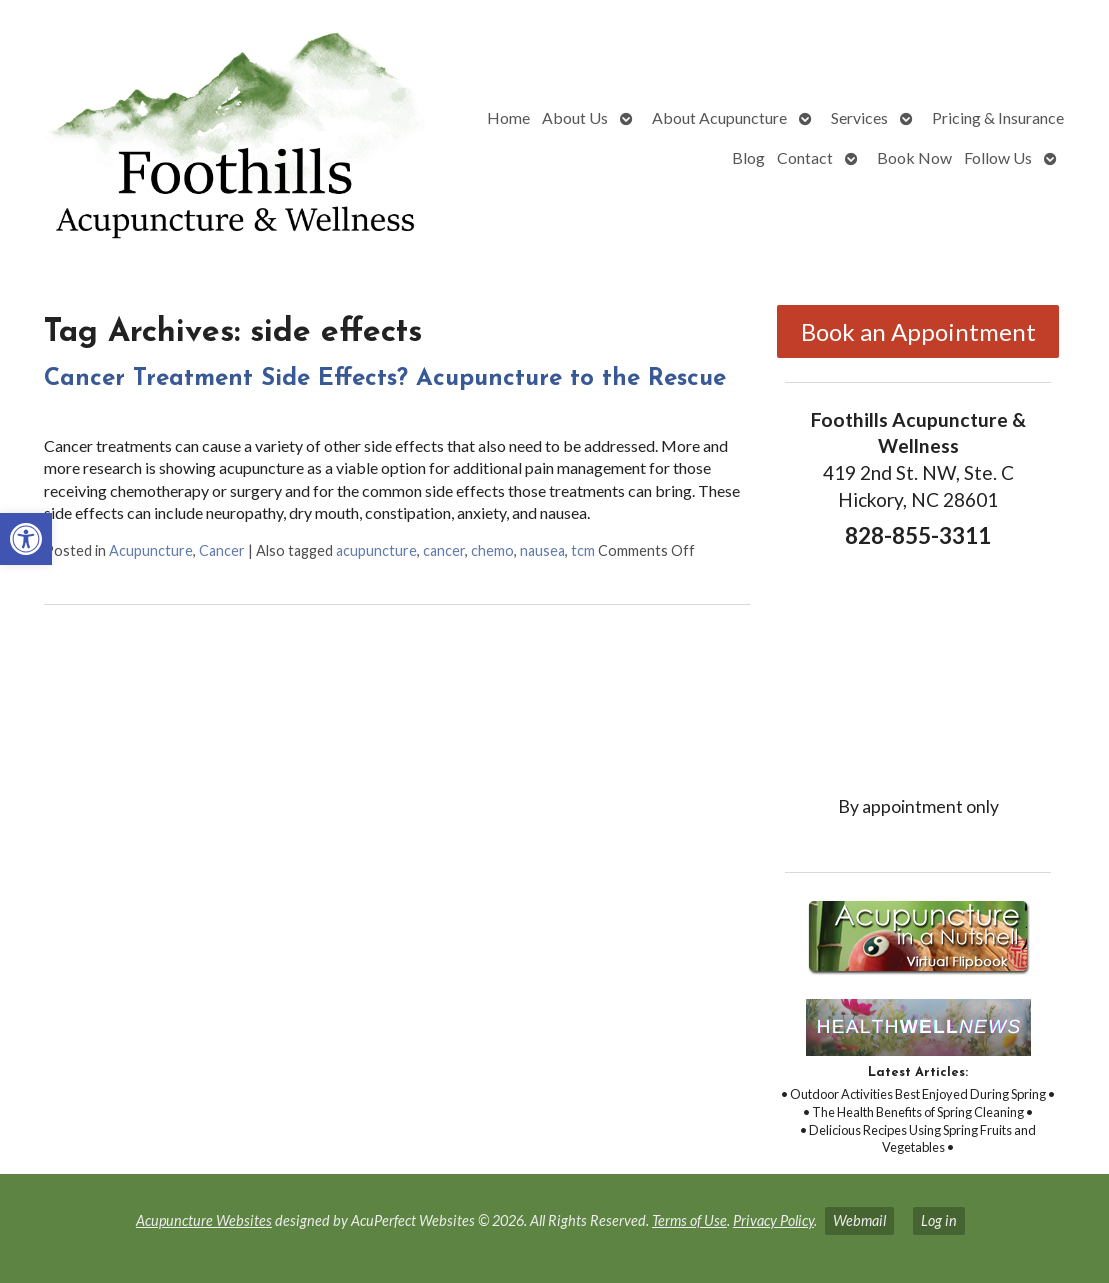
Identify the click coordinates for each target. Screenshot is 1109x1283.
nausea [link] (542, 550)
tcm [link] (583, 550)
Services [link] (859, 117)
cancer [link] (444, 550)
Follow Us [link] (998, 157)
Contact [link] (805, 157)
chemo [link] (492, 550)
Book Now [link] (914, 157)
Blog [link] (748, 157)
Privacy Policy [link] (773, 1220)
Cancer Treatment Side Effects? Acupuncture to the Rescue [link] (385, 379)
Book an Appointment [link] (918, 331)
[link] (26, 539)
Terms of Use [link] (689, 1220)
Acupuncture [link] (151, 550)
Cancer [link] (222, 550)
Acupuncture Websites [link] (204, 1220)
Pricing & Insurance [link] (998, 117)
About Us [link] (575, 117)
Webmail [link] (859, 1220)
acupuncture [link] (376, 550)
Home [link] (508, 117)
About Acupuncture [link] (719, 117)
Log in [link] (939, 1220)
